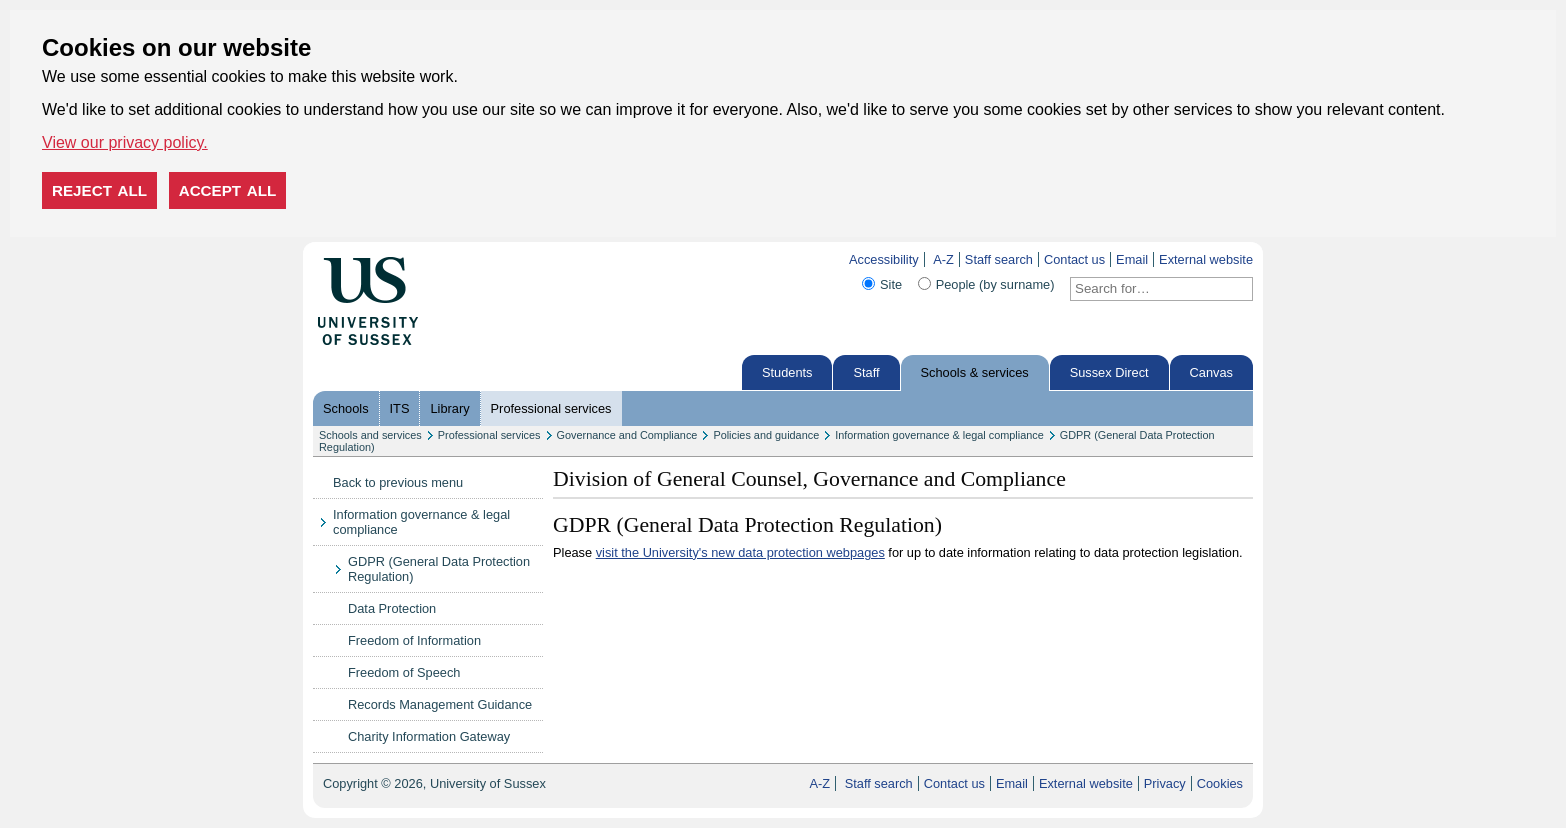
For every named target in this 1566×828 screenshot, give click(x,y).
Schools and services (370, 435)
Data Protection (392, 608)
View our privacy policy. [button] (125, 142)
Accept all (228, 190)
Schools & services (975, 372)
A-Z (943, 259)
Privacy (1165, 783)
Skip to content (460, 259)
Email (1132, 259)
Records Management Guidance (440, 704)
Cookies (1220, 783)
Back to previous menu (398, 482)
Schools (346, 408)
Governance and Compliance (627, 435)
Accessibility (884, 259)
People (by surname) (995, 284)
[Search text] (1149, 289)
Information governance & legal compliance (939, 435)
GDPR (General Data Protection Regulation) (439, 569)
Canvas (1211, 372)
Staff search (999, 259)
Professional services (551, 408)
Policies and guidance (766, 435)
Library (449, 408)
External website (1206, 259)
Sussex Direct (1109, 372)
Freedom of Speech (404, 672)
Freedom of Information (414, 640)
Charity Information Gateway (429, 736)
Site (891, 284)
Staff (866, 372)
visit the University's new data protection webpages (740, 552)
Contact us (1074, 259)
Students (787, 372)
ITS (400, 408)
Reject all (99, 190)
